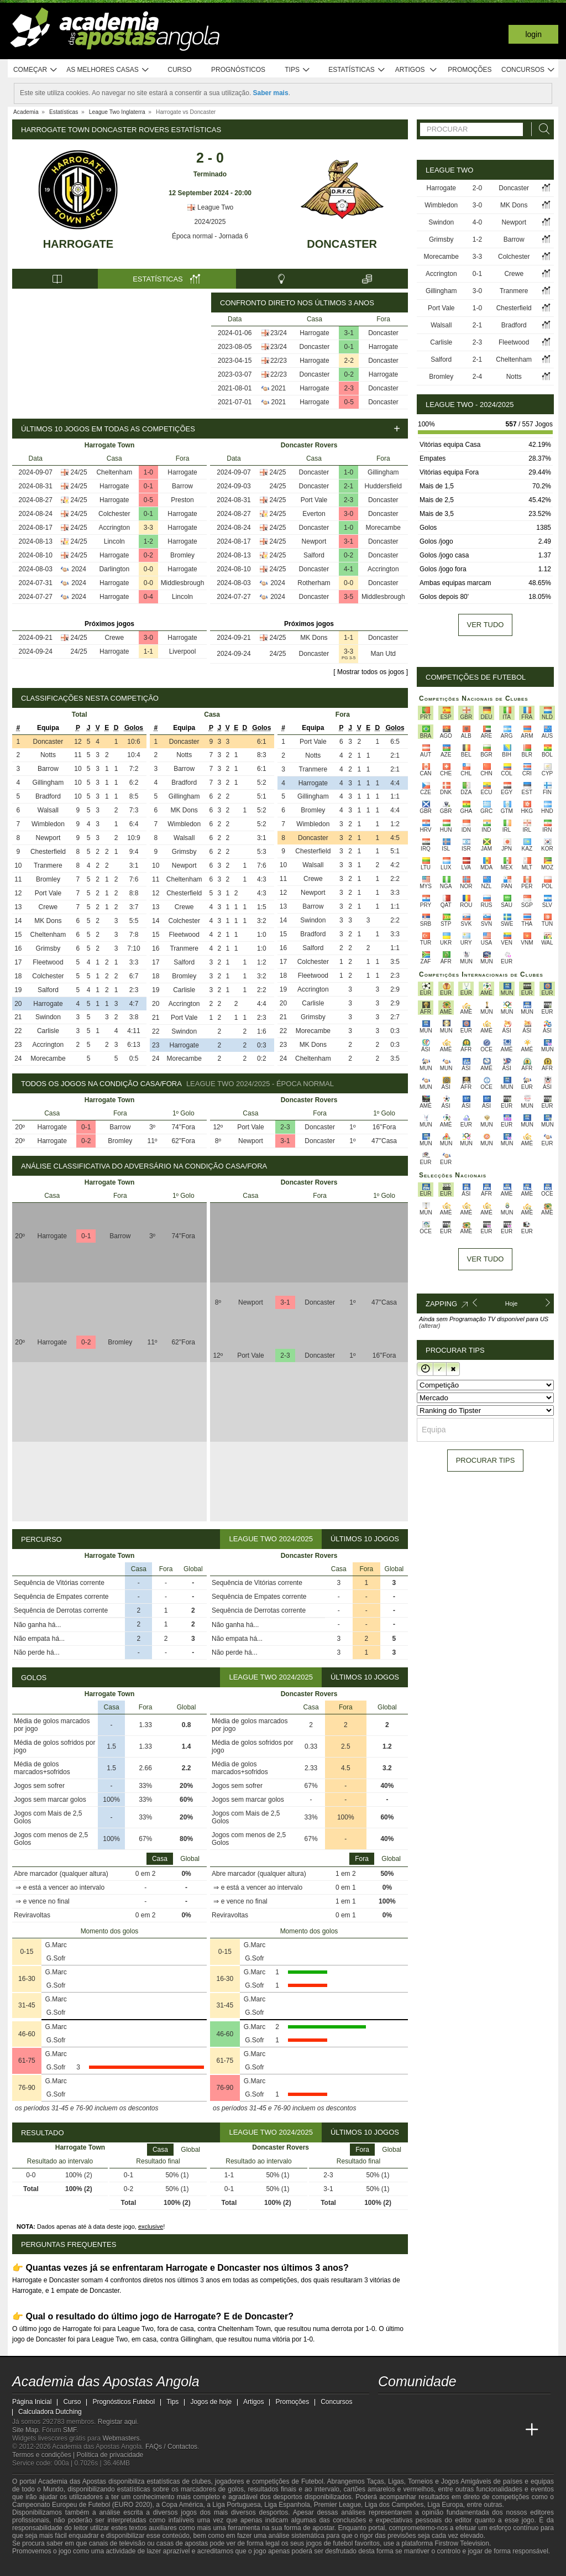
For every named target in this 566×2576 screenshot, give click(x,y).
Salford (313, 555)
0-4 (148, 597)
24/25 (79, 472)
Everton (313, 514)
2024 (78, 569)
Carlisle (48, 1031)
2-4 (477, 376)
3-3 (148, 527)
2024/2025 (210, 222)
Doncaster (342, 244)
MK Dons (313, 638)
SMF (69, 2430)
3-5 (348, 597)
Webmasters (120, 2438)
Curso (179, 70)
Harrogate (78, 244)
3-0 (148, 638)
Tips (297, 70)
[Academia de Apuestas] (469, 2430)
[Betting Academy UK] (511, 2430)
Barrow (182, 486)
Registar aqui (117, 2422)
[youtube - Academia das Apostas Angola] (429, 2406)
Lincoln (114, 541)
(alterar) (430, 1325)
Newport (314, 541)
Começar (35, 70)
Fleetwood (48, 962)
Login (533, 34)
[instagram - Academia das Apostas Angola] (469, 2406)
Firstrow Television (461, 2543)
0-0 (148, 569)
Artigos (416, 70)
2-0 (477, 188)
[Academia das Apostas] (408, 2430)
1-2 (148, 541)
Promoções (469, 70)
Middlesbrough (183, 583)
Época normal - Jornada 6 (210, 236)
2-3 (349, 388)
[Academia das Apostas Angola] (387, 2430)
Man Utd (383, 654)
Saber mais (271, 93)
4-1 (348, 569)
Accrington (114, 527)
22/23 (278, 360)
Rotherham (313, 583)
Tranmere (48, 865)
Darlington (114, 569)
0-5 (349, 402)
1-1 (148, 651)
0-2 (349, 374)
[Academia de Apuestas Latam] (490, 2430)
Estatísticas (356, 70)
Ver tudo (485, 624)
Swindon (48, 1017)
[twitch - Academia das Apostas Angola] (387, 2406)
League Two (210, 207)
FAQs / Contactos (171, 2446)
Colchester (114, 514)
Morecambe (383, 527)
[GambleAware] (40, 2567)
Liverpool (182, 651)
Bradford (48, 796)
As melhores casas (107, 70)
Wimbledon (48, 824)
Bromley (182, 555)
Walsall (48, 810)
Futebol (312, 2481)
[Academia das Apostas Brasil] (429, 2430)
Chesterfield (48, 852)
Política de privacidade (110, 2455)
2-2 (349, 360)
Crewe (114, 638)
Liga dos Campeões (394, 2505)
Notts (48, 755)
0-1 (349, 347)
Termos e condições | (44, 2455)
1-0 (148, 472)
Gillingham (383, 472)
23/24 (278, 333)
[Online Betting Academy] (449, 2430)
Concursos (528, 70)
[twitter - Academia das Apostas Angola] (408, 2406)
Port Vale (314, 500)
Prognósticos (238, 70)
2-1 (348, 486)
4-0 (477, 222)
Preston (182, 500)
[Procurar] (541, 129)
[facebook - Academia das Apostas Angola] (449, 2406)
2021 (278, 388)
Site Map (25, 2430)
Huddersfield (383, 486)
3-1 (349, 333)
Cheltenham (114, 472)
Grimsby (48, 948)
